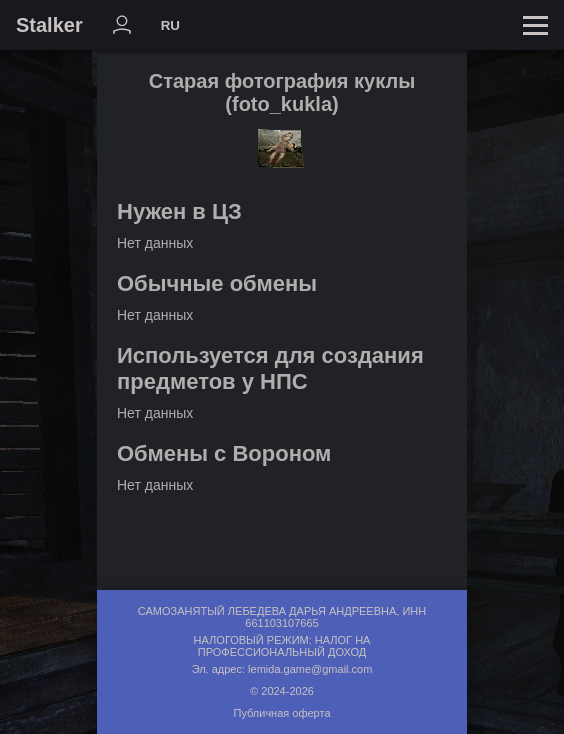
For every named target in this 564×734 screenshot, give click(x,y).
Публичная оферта (281, 713)
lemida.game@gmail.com (310, 669)
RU (170, 25)
